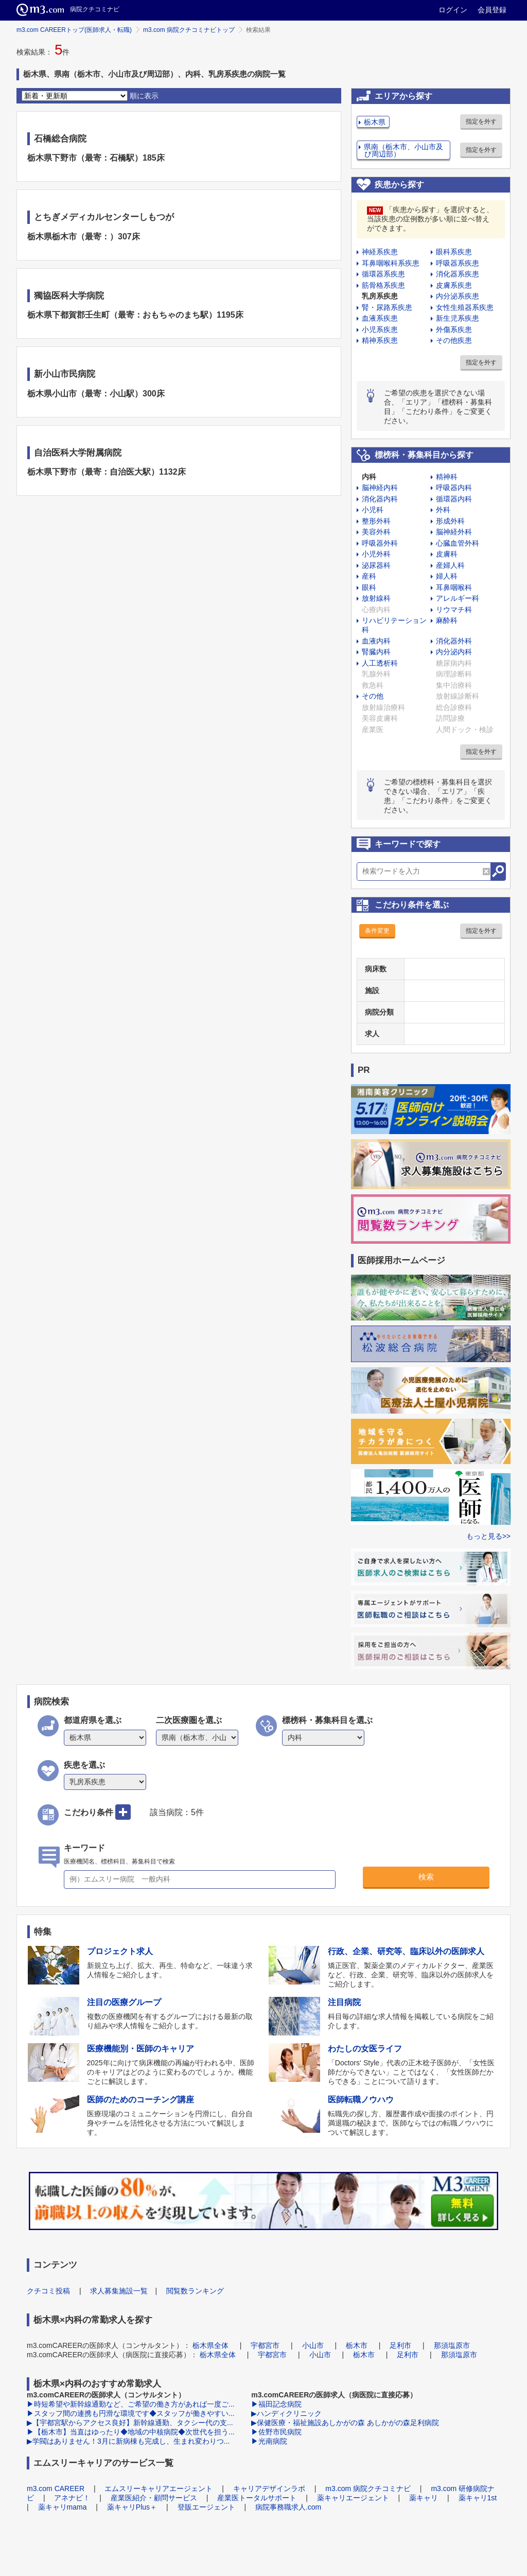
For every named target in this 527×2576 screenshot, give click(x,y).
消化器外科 (454, 641)
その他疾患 (454, 340)
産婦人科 (450, 565)
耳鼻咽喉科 (454, 587)
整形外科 (376, 521)
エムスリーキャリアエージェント (158, 2488)
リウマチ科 (454, 609)
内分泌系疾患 (457, 296)
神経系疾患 (380, 252)
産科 (369, 576)
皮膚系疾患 (454, 285)
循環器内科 (454, 499)
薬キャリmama (62, 2507)
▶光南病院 (269, 2441)
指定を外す (481, 121)
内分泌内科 (454, 652)
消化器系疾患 (457, 274)
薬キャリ (423, 2498)
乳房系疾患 (380, 296)
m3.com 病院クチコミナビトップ (189, 29)
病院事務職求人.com (288, 2507)
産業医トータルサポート (256, 2498)
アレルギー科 (457, 598)
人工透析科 (380, 663)
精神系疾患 (380, 340)
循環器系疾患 (383, 274)
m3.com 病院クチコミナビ (368, 2488)
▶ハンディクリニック (286, 2413)
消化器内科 (380, 499)
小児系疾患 (380, 329)
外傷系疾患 (454, 329)
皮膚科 (447, 554)
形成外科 (450, 521)
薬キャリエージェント (353, 2498)
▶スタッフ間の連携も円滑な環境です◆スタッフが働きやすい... (131, 2413)
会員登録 (492, 10)
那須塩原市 (452, 2345)
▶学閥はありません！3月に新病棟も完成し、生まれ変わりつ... (128, 2441)
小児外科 (376, 554)
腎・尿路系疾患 (387, 307)
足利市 (400, 2345)
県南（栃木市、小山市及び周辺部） (403, 150)
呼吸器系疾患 (457, 263)
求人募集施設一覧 (119, 2291)
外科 (443, 510)
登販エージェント (206, 2507)
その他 (372, 696)
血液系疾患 (380, 318)
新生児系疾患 (457, 318)
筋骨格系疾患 (383, 285)
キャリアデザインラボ (269, 2488)
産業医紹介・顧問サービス (154, 2498)
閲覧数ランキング (195, 2291)
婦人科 (447, 576)
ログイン (452, 10)
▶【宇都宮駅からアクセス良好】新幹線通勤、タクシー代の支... (130, 2422)
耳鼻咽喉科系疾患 (390, 263)
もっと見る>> (488, 1536)
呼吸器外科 (380, 543)
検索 (426, 1876)
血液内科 (376, 641)
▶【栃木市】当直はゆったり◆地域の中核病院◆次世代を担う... (131, 2432)
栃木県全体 (210, 2345)
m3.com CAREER (55, 2488)
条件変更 (377, 930)
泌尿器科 (376, 565)
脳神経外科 (454, 532)
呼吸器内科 (454, 487)
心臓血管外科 (457, 543)
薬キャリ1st (478, 2498)
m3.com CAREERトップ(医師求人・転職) (74, 29)
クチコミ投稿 (48, 2291)
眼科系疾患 (454, 252)
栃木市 (356, 2345)
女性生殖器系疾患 (465, 307)
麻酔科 (447, 620)
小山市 (313, 2345)
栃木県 (374, 122)
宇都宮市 (265, 2345)
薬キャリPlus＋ (132, 2507)
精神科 (447, 477)
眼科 (369, 587)
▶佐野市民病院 (276, 2432)
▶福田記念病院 (276, 2404)
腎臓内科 (376, 652)
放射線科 (376, 598)
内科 (369, 477)
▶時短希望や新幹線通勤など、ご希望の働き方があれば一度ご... (131, 2404)
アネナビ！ (72, 2498)
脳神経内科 (380, 487)
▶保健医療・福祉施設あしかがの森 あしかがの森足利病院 (345, 2422)
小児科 (372, 510)
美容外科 (376, 532)
